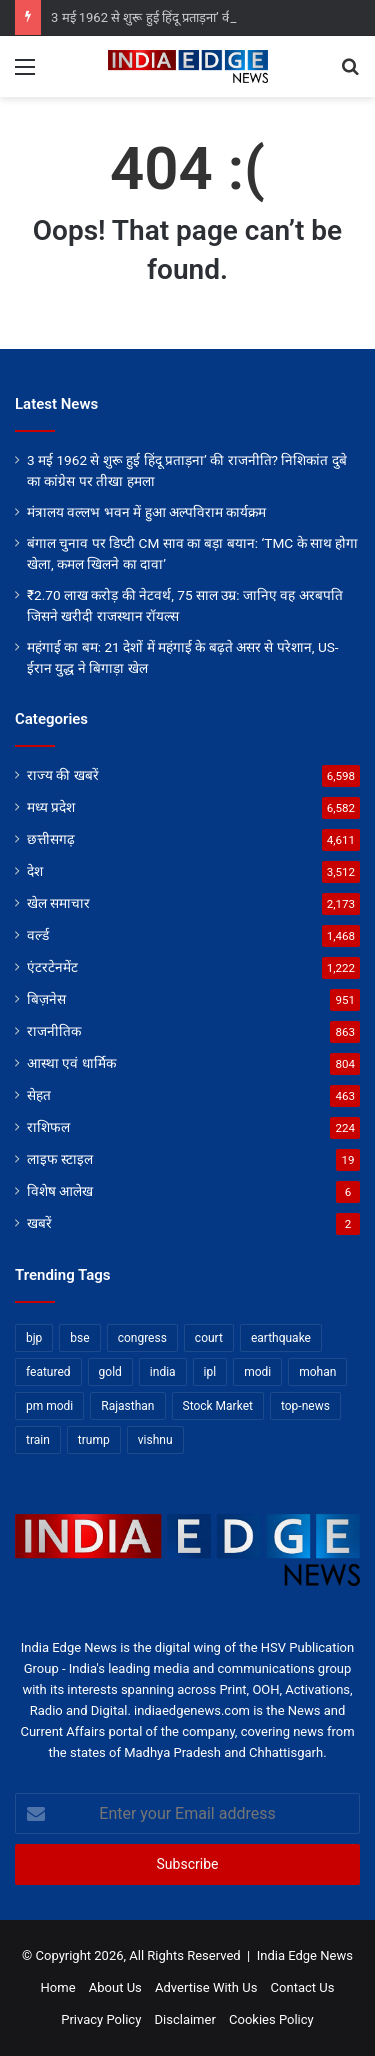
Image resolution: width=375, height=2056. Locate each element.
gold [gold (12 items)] (110, 1372)
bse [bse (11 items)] (79, 1338)
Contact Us (303, 1987)
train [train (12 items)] (38, 1440)
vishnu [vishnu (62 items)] (155, 1440)
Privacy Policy (101, 2019)
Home (58, 1987)
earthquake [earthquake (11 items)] (281, 1338)
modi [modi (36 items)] (257, 1372)
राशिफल (48, 1127)
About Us (115, 1987)
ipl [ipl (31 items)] (210, 1372)
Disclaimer (185, 2019)
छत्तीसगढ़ (51, 839)
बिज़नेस (46, 999)
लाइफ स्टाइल (60, 1159)
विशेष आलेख (60, 1191)
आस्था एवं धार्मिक (71, 1063)
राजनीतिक (54, 1031)
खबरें (39, 1223)
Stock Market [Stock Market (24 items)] (218, 1406)
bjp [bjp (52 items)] (34, 1338)
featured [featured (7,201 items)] (48, 1372)
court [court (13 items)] (209, 1338)
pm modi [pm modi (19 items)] (49, 1406)
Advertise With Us (206, 1987)
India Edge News (305, 1955)
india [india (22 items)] (163, 1372)
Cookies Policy (271, 2019)
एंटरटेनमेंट (52, 967)
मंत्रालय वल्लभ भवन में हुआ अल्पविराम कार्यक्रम (146, 512)
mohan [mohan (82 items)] (317, 1372)
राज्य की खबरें (63, 775)
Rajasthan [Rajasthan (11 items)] (127, 1406)
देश (35, 871)
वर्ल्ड (38, 935)
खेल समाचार (58, 903)
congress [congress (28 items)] (142, 1338)
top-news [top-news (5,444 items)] (305, 1406)
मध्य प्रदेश (51, 807)
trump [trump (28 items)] (94, 1440)
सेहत (39, 1095)
